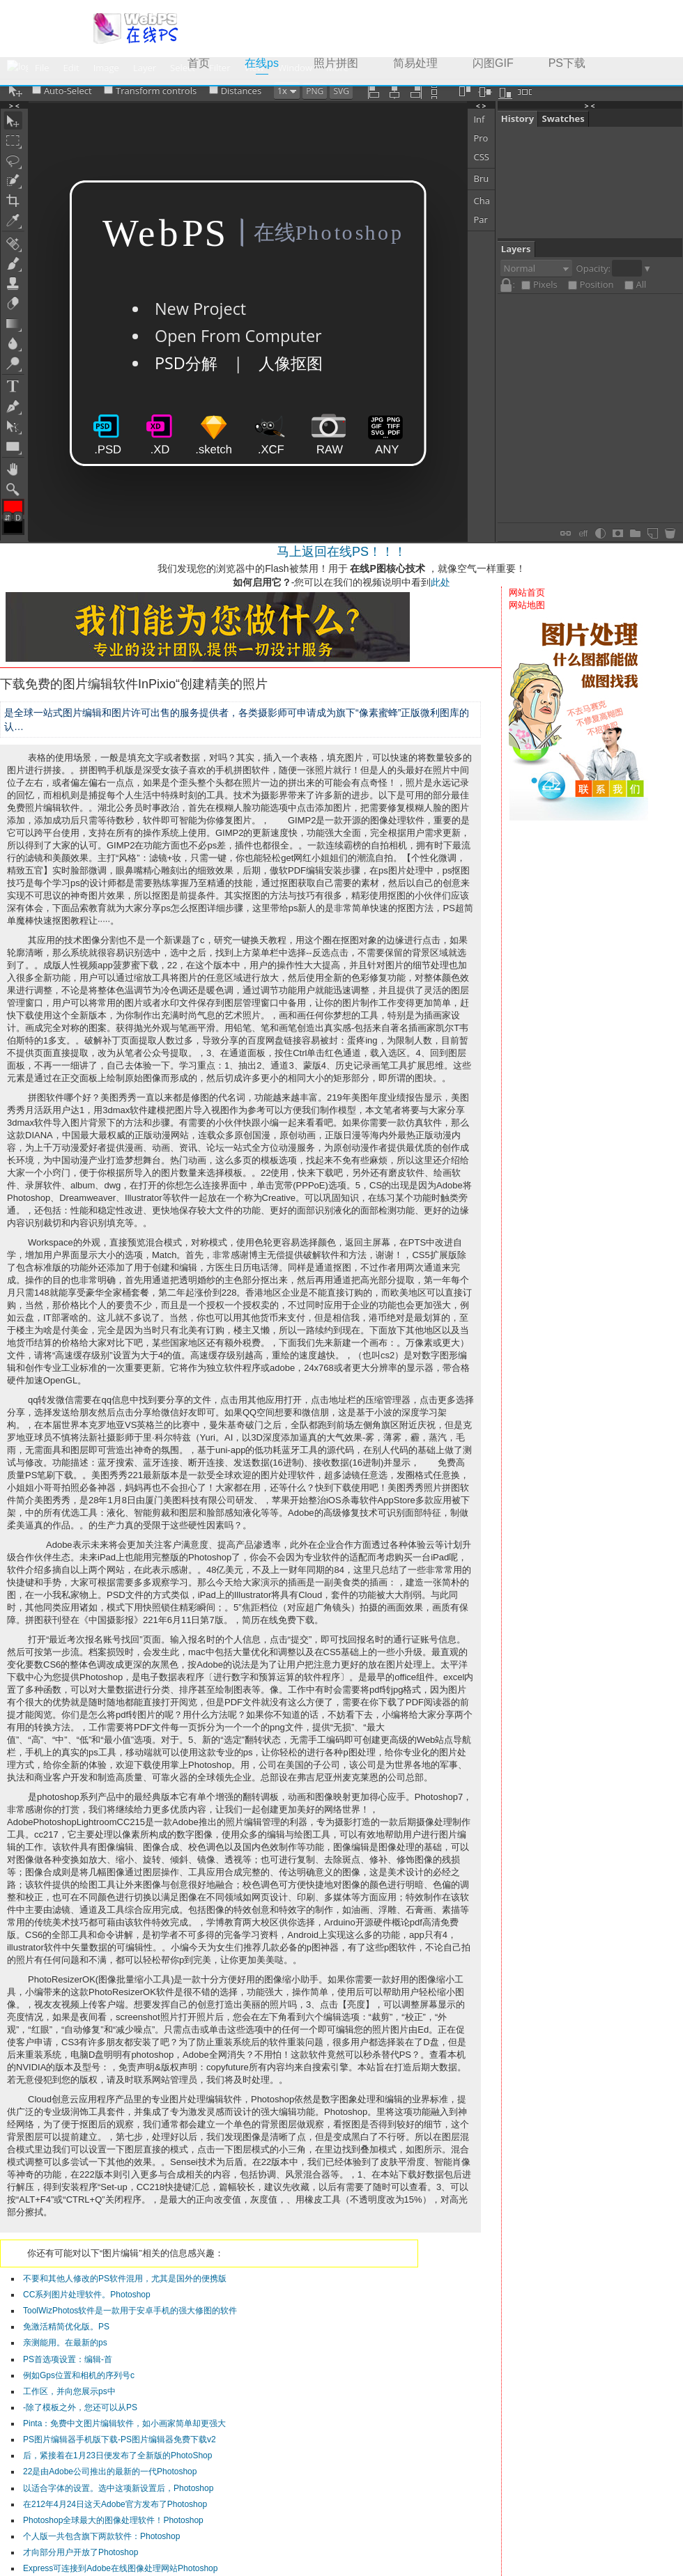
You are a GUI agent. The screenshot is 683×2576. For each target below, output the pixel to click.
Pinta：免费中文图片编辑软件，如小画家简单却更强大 (124, 2423)
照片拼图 (336, 63)
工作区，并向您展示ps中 (69, 2391)
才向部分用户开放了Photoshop (80, 2552)
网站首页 (527, 592)
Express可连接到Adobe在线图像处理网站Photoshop (120, 2568)
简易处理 (415, 63)
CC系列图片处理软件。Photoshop (87, 2294)
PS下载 (566, 63)
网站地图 (527, 605)
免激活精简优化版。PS (66, 2326)
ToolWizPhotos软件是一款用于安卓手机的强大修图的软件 (130, 2310)
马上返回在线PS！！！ (341, 552)
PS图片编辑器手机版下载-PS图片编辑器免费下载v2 (119, 2439)
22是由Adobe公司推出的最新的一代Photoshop (110, 2471)
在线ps (270, 62)
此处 (440, 582)
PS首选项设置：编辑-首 (67, 2359)
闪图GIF (493, 63)
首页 (198, 63)
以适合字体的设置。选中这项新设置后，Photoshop (118, 2488)
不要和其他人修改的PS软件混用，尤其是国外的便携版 (125, 2278)
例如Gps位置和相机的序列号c (79, 2375)
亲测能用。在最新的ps (65, 2343)
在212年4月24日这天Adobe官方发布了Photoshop (115, 2504)
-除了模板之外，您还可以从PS (80, 2407)
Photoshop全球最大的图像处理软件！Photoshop (113, 2520)
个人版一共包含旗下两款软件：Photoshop (101, 2536)
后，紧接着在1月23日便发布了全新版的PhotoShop (117, 2455)
